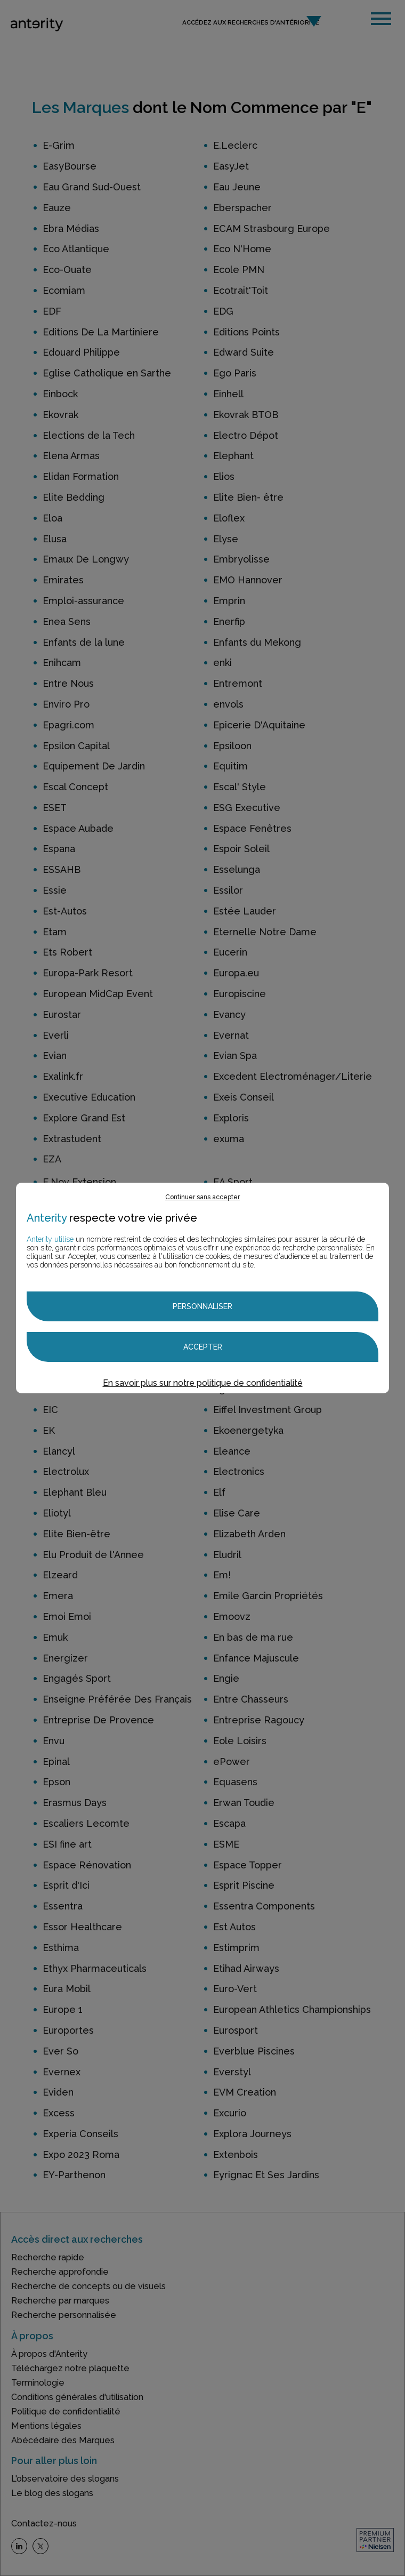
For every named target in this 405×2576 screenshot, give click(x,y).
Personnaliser (202, 1306)
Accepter (202, 1347)
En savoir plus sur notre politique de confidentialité (203, 1383)
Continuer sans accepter (202, 1197)
